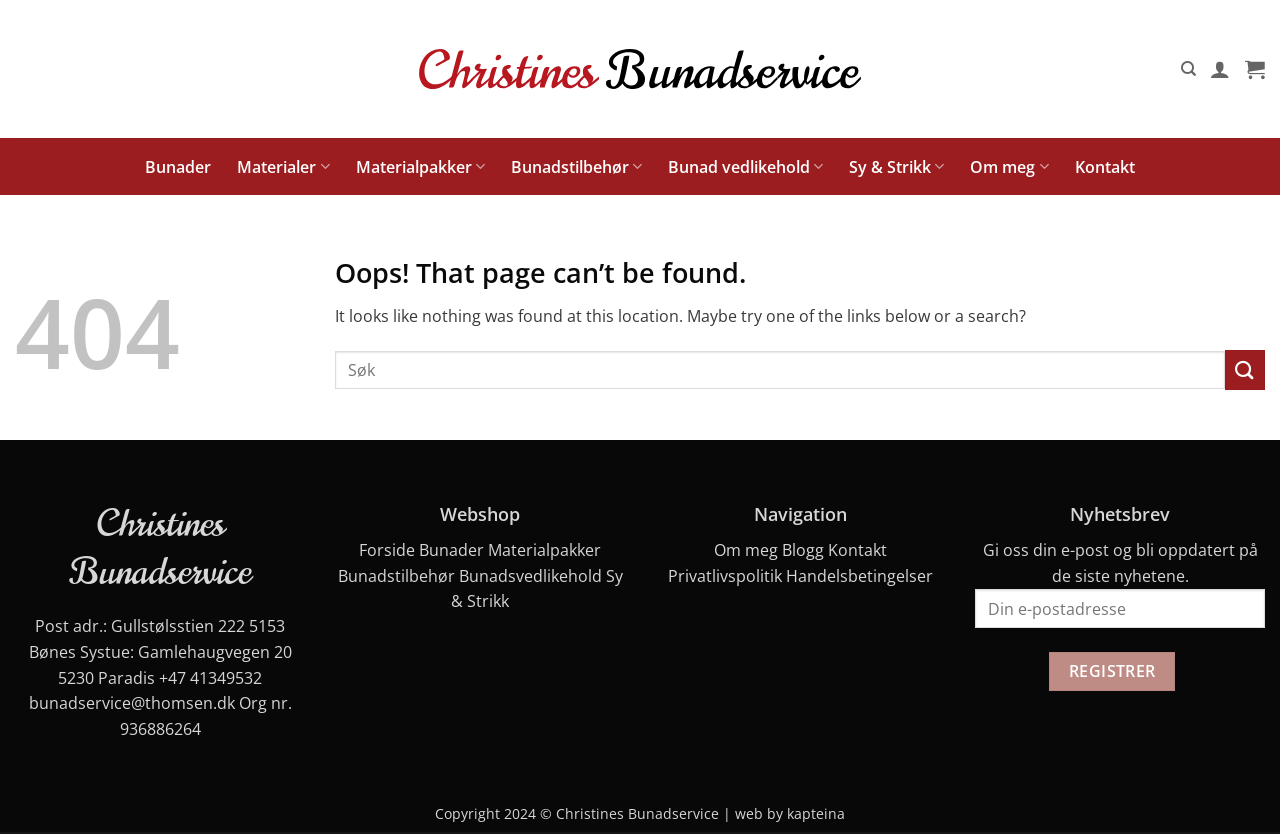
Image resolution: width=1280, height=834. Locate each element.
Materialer (283, 167)
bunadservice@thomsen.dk (132, 703)
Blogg (803, 550)
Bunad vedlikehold (745, 167)
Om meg (1009, 167)
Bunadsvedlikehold (530, 576)
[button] (1220, 69)
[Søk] (1188, 69)
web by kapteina (790, 813)
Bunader (178, 167)
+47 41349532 (210, 678)
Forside (387, 550)
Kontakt (1105, 167)
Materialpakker (420, 167)
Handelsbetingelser (859, 576)
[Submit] (1245, 369)
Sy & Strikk (896, 167)
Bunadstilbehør (576, 167)
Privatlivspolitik (725, 576)
